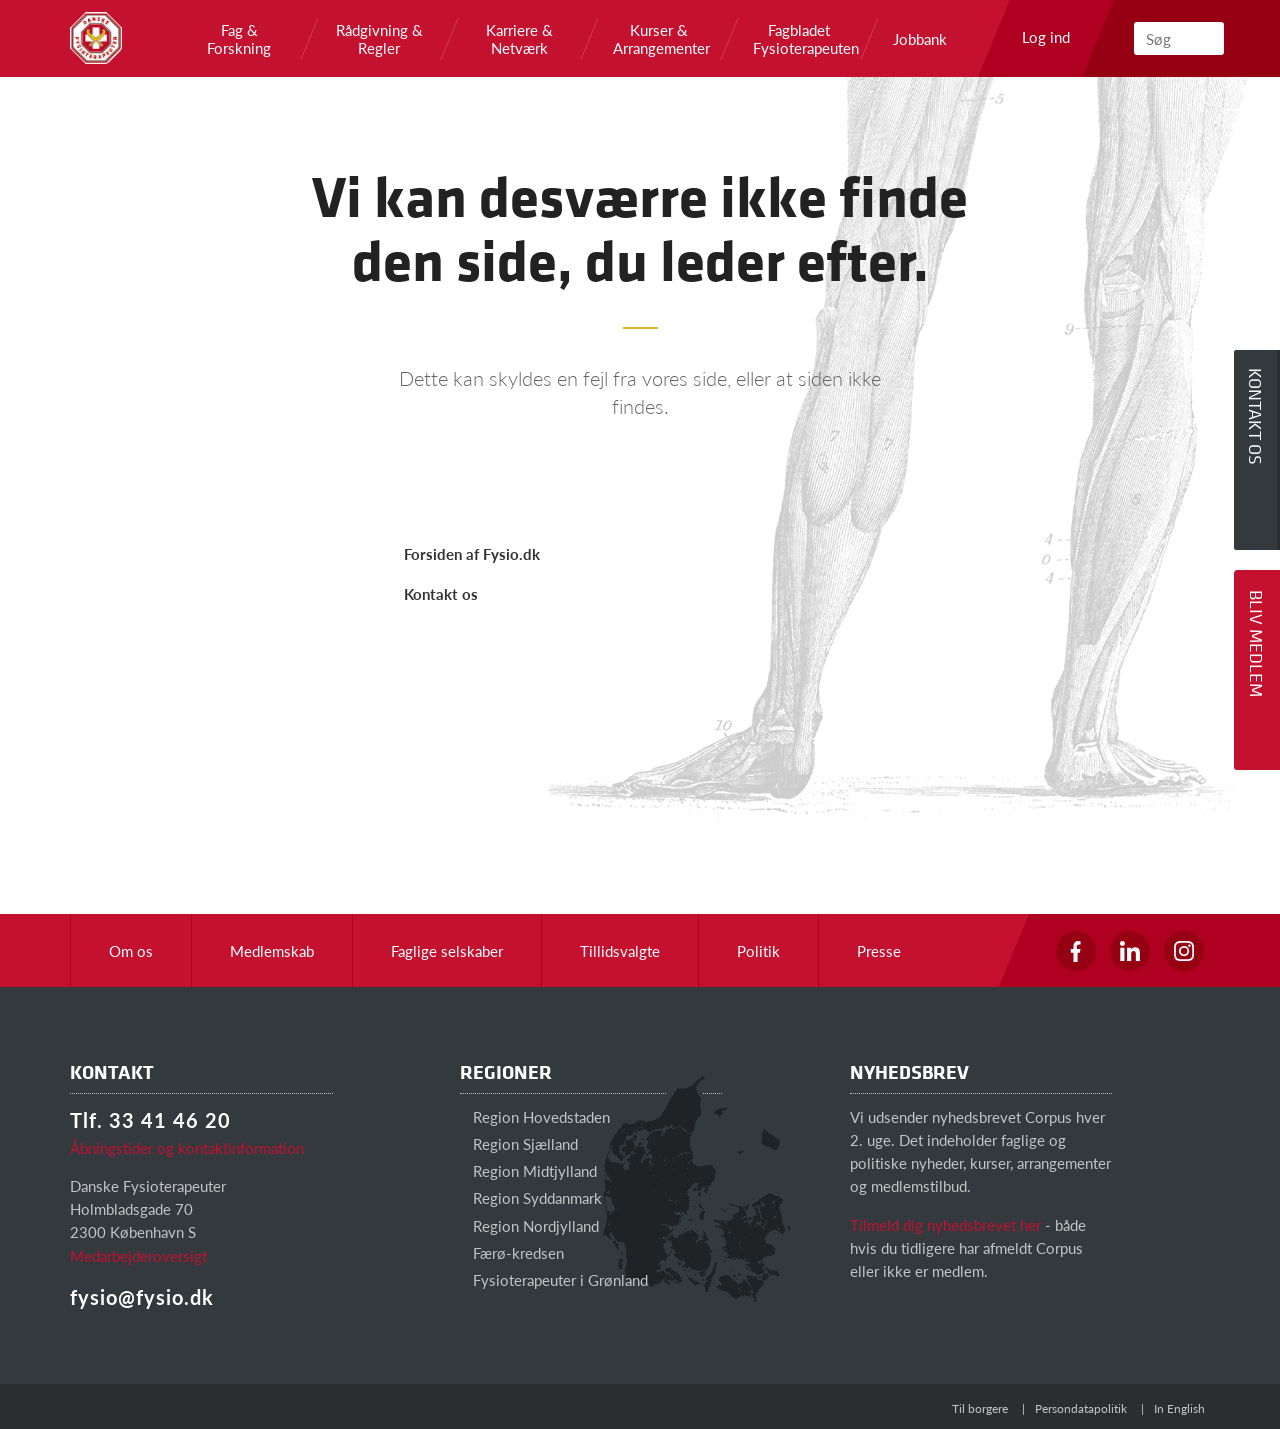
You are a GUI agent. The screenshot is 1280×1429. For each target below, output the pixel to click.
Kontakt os (441, 593)
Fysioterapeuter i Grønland (554, 1279)
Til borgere (980, 1408)
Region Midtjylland (528, 1170)
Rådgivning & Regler (379, 39)
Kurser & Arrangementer (659, 39)
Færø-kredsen (512, 1252)
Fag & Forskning (239, 39)
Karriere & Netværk (519, 39)
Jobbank (920, 39)
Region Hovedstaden (535, 1116)
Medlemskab (272, 950)
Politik (758, 950)
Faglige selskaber (447, 950)
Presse (879, 950)
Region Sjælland (519, 1143)
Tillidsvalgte (620, 950)
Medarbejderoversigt (138, 1255)
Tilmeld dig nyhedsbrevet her (945, 1224)
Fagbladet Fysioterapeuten (799, 39)
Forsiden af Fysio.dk (472, 553)
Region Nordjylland (529, 1225)
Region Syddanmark (531, 1197)
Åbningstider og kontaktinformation (187, 1147)
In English (1179, 1408)
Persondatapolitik (1081, 1408)
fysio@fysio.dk (142, 1297)
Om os (131, 950)
